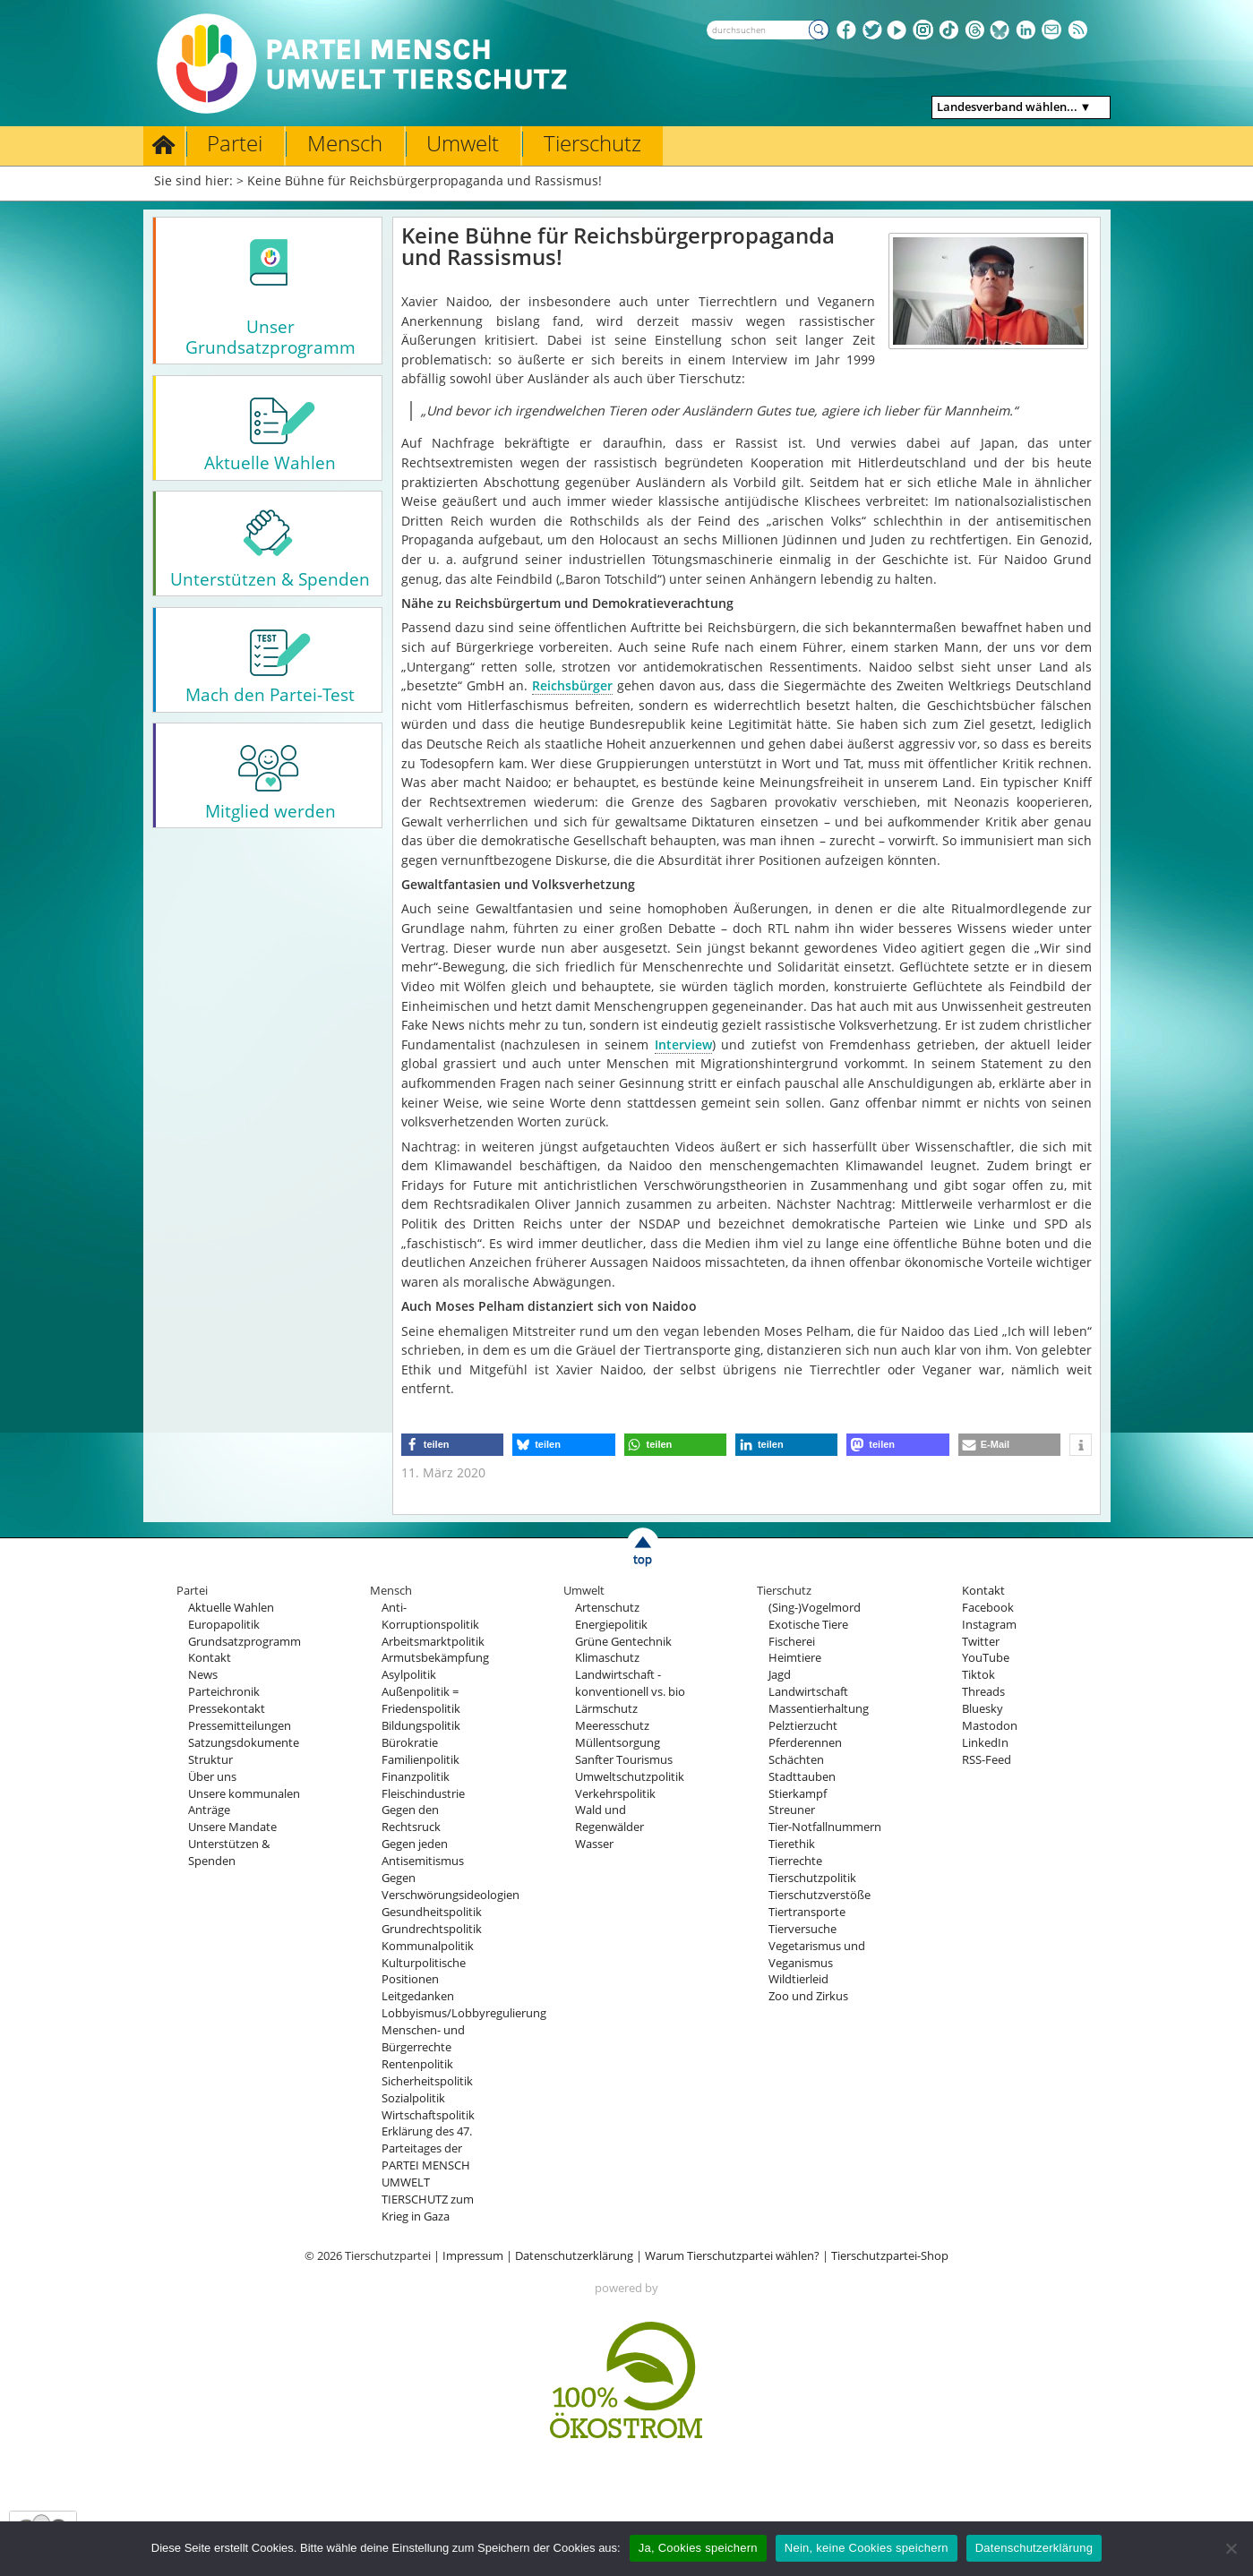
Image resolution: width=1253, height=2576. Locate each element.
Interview (683, 1044)
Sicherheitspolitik (427, 2081)
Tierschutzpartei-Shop (889, 2256)
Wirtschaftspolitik (428, 2115)
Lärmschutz (606, 1708)
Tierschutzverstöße (819, 1895)
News (203, 1674)
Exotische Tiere (808, 1624)
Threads (983, 1691)
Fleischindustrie (423, 1793)
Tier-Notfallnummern (824, 1827)
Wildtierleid (798, 1979)
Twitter (981, 1641)
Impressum (472, 2256)
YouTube (985, 1657)
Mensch (344, 143)
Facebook (988, 1607)
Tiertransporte (806, 1912)
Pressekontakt (226, 1708)
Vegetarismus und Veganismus (816, 1954)
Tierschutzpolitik (812, 1878)
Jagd (779, 1674)
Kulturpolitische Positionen (424, 1972)
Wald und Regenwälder (609, 1818)
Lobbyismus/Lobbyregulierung (464, 2013)
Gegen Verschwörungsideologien (450, 1886)
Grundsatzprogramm (244, 1641)
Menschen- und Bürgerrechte (423, 2039)
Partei (234, 143)
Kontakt (209, 1657)
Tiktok (978, 1674)
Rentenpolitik (417, 2064)
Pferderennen (805, 1742)
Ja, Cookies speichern (698, 2548)
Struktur (210, 1759)
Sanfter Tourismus (624, 1759)
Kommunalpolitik (428, 1946)
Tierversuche (802, 1929)
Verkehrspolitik (615, 1793)
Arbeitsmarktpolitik (433, 1641)
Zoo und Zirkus (808, 1996)
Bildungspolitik (421, 1725)
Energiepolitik (611, 1624)
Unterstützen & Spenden (229, 1852)
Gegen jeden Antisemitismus (423, 1852)
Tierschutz (592, 143)
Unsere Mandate (232, 1827)
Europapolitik (224, 1624)
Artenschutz (607, 1607)
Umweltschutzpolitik (629, 1776)
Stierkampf (797, 1793)
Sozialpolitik (413, 2098)
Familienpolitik (420, 1759)
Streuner (791, 1810)
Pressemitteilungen (239, 1725)
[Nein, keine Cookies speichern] (1231, 2548)
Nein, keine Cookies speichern (866, 2548)
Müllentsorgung (617, 1742)
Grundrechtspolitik (432, 1929)
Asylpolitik (409, 1674)
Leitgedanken (418, 1996)
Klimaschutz (607, 1657)
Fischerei (791, 1641)
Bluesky (982, 1708)
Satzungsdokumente (243, 1742)
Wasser (594, 1844)
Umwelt (462, 143)
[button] (452, 1444)
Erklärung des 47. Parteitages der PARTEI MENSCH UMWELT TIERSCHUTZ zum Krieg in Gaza (428, 2173)
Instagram (989, 1624)
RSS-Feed (986, 1759)
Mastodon (989, 1725)
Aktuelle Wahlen (231, 1607)
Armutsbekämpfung (435, 1657)
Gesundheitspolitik (432, 1912)
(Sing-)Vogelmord (814, 1607)
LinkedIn (985, 1742)
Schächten (796, 1759)
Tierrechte (795, 1861)
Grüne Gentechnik (623, 1641)
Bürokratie (410, 1742)
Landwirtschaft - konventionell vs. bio (630, 1683)
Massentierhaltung (818, 1708)
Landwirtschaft (808, 1691)
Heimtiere (794, 1657)
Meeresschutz (612, 1725)
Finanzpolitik (416, 1776)
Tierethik (791, 1844)
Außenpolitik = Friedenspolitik (421, 1700)
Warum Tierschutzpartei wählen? (732, 2256)
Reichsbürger (572, 685)
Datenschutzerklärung (574, 2256)
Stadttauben (802, 1776)
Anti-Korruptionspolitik (430, 1616)
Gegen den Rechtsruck (411, 1818)
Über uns (212, 1776)
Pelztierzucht (802, 1725)
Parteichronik (224, 1691)
